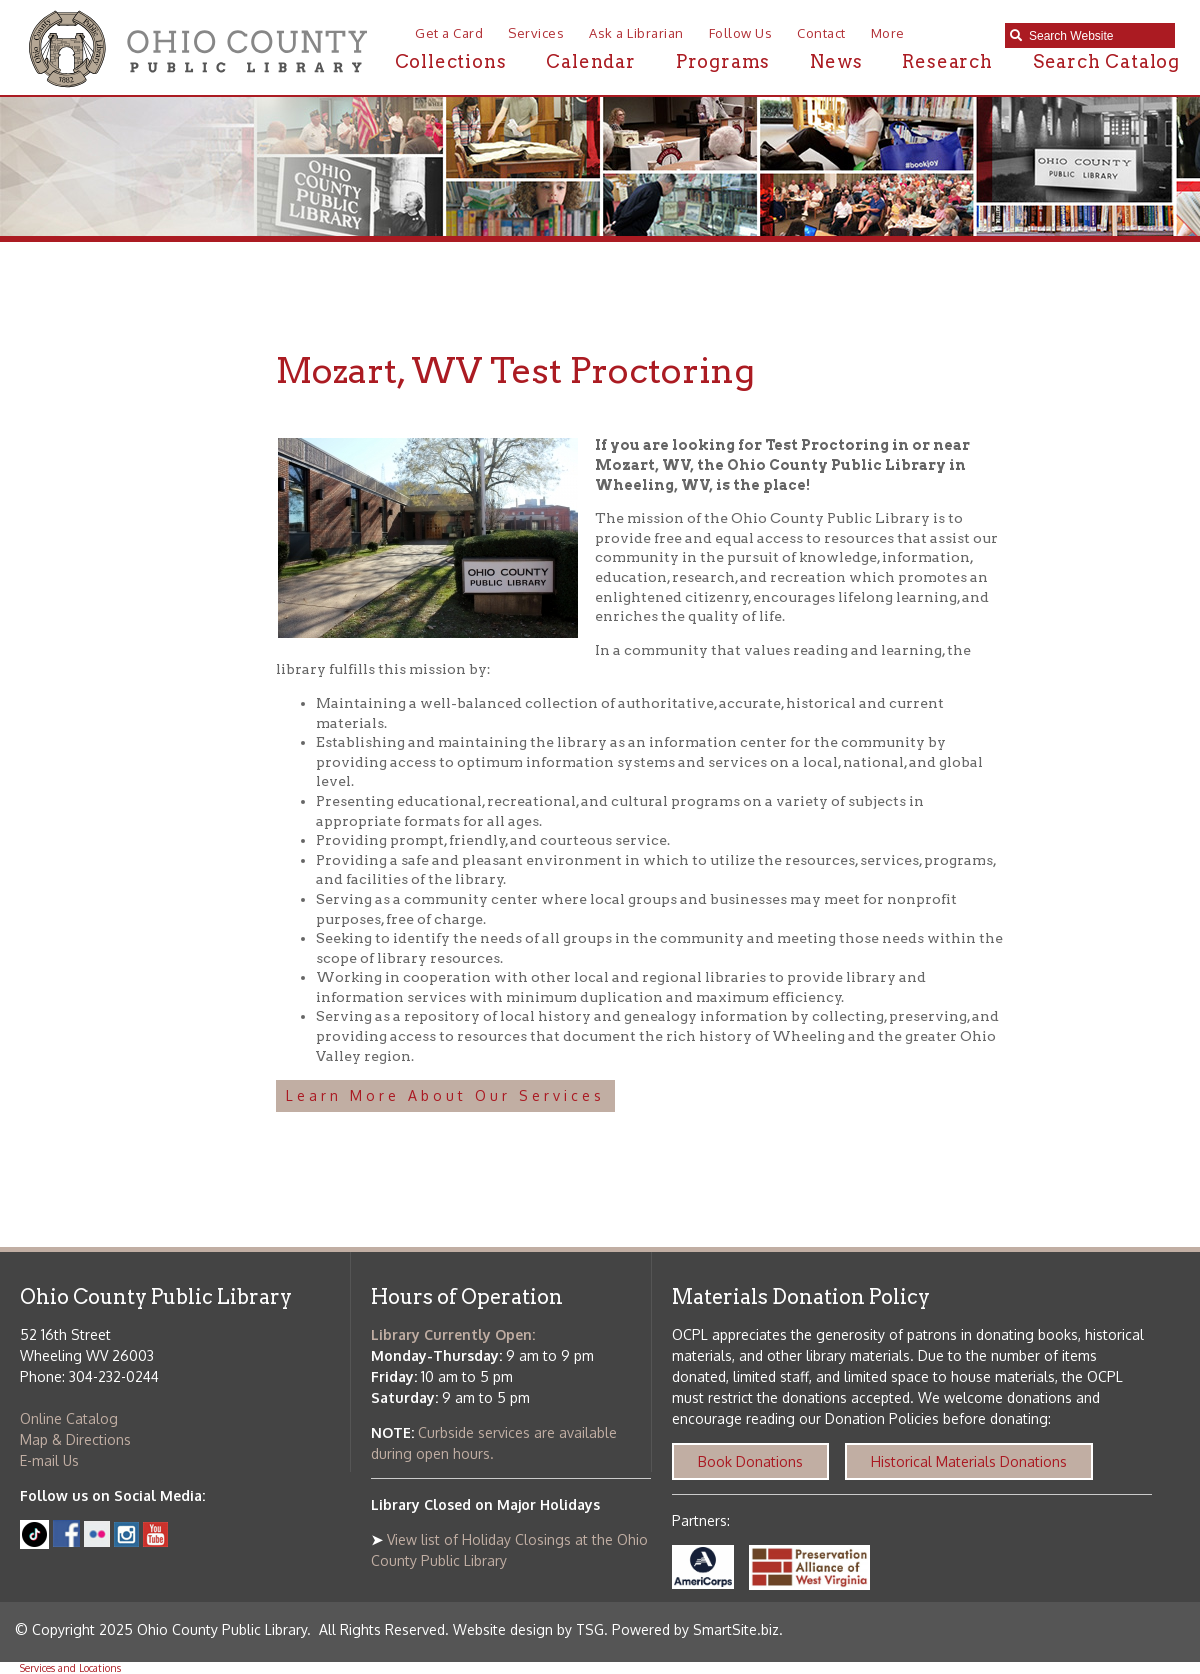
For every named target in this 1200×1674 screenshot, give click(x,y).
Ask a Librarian (636, 33)
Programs (723, 61)
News (836, 61)
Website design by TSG (528, 1629)
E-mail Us (49, 1460)
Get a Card (449, 33)
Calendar (590, 61)
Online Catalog (69, 1418)
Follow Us (741, 33)
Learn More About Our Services (445, 1095)
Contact (821, 33)
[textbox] (1097, 36)
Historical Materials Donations (969, 1461)
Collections (451, 61)
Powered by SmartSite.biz (695, 1629)
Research (947, 61)
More (888, 33)
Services (536, 33)
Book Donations (750, 1461)
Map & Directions (75, 1439)
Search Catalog (1106, 61)
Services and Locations (70, 1668)
